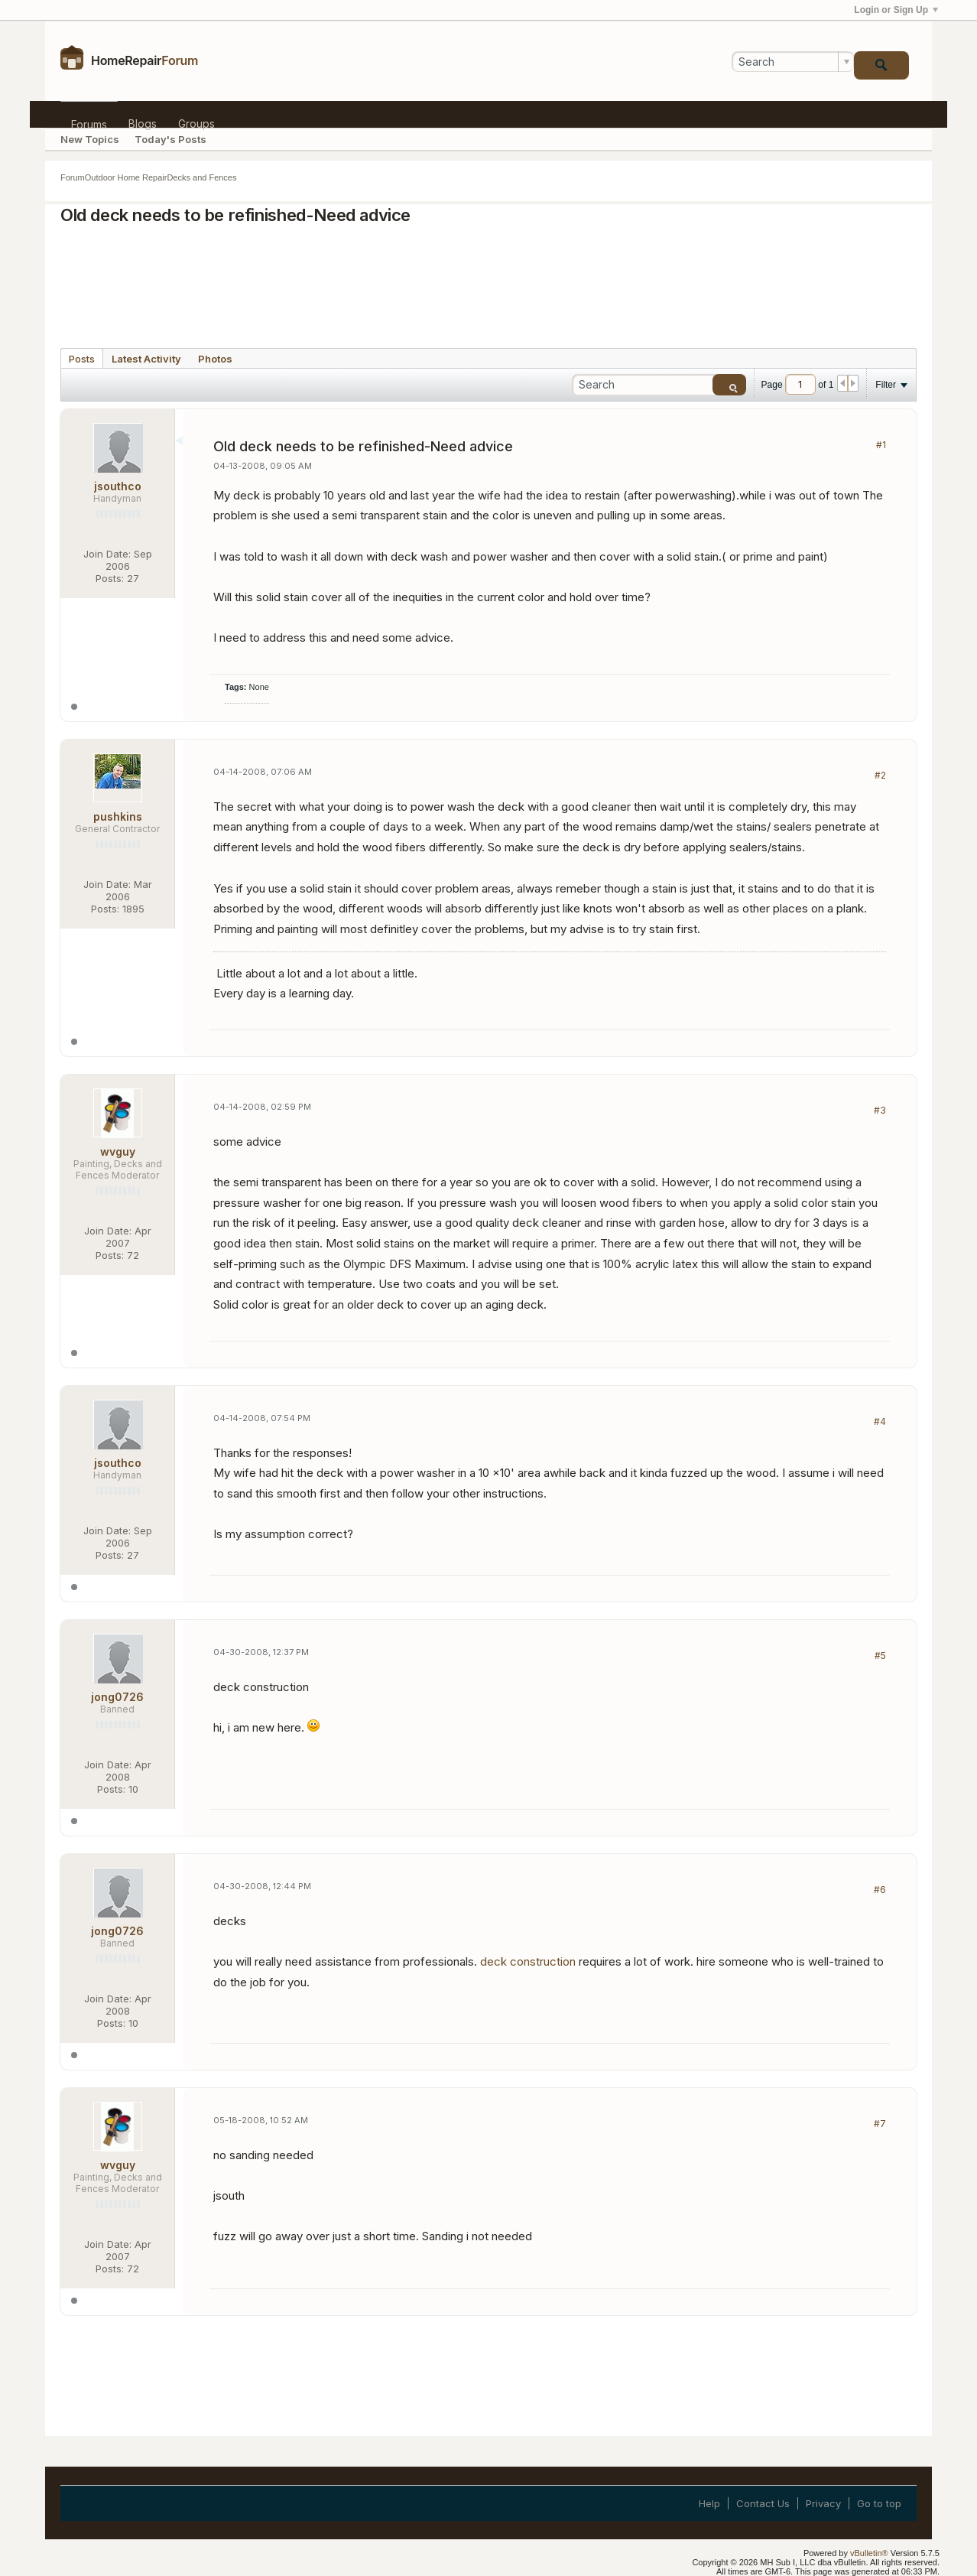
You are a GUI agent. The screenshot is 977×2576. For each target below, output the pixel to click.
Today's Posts (170, 139)
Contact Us (763, 2503)
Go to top (879, 2503)
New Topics (89, 139)
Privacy (823, 2503)
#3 (880, 1110)
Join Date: (107, 554)
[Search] (793, 62)
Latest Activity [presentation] (146, 359)
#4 (880, 1421)
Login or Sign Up (896, 10)
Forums (89, 123)
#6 (880, 1889)
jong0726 (117, 1696)
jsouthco (117, 486)
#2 (880, 775)
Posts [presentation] (82, 359)
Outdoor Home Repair (126, 177)
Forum (72, 177)
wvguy (117, 1151)
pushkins (117, 816)
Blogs (142, 122)
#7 (880, 2123)
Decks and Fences (201, 177)
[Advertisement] (488, 281)
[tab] (81, 358)
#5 (880, 1655)
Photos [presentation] (215, 359)
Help (709, 2503)
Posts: (110, 578)
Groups (196, 122)
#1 (881, 444)
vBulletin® (869, 2553)
